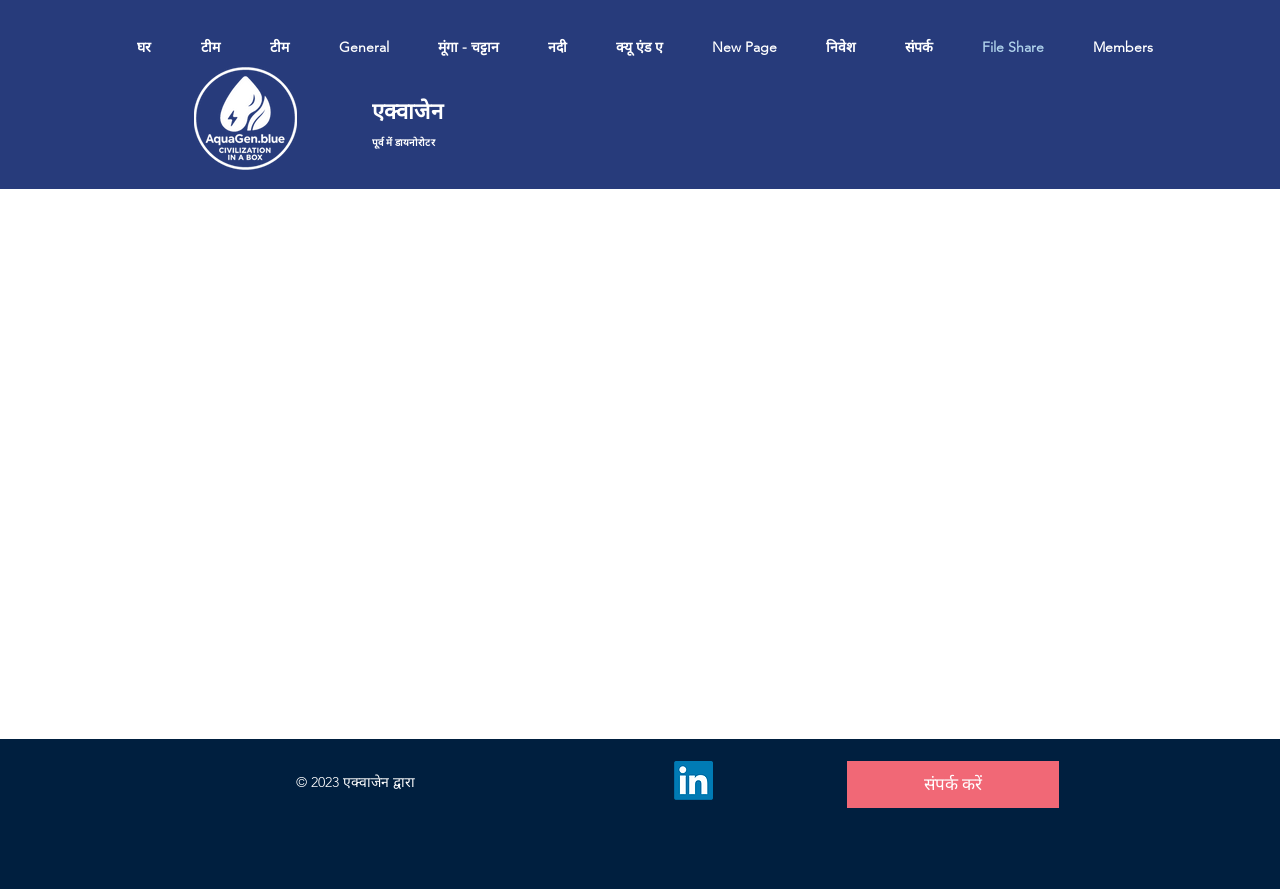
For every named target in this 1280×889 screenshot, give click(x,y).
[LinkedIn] (693, 780)
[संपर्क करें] (953, 784)
